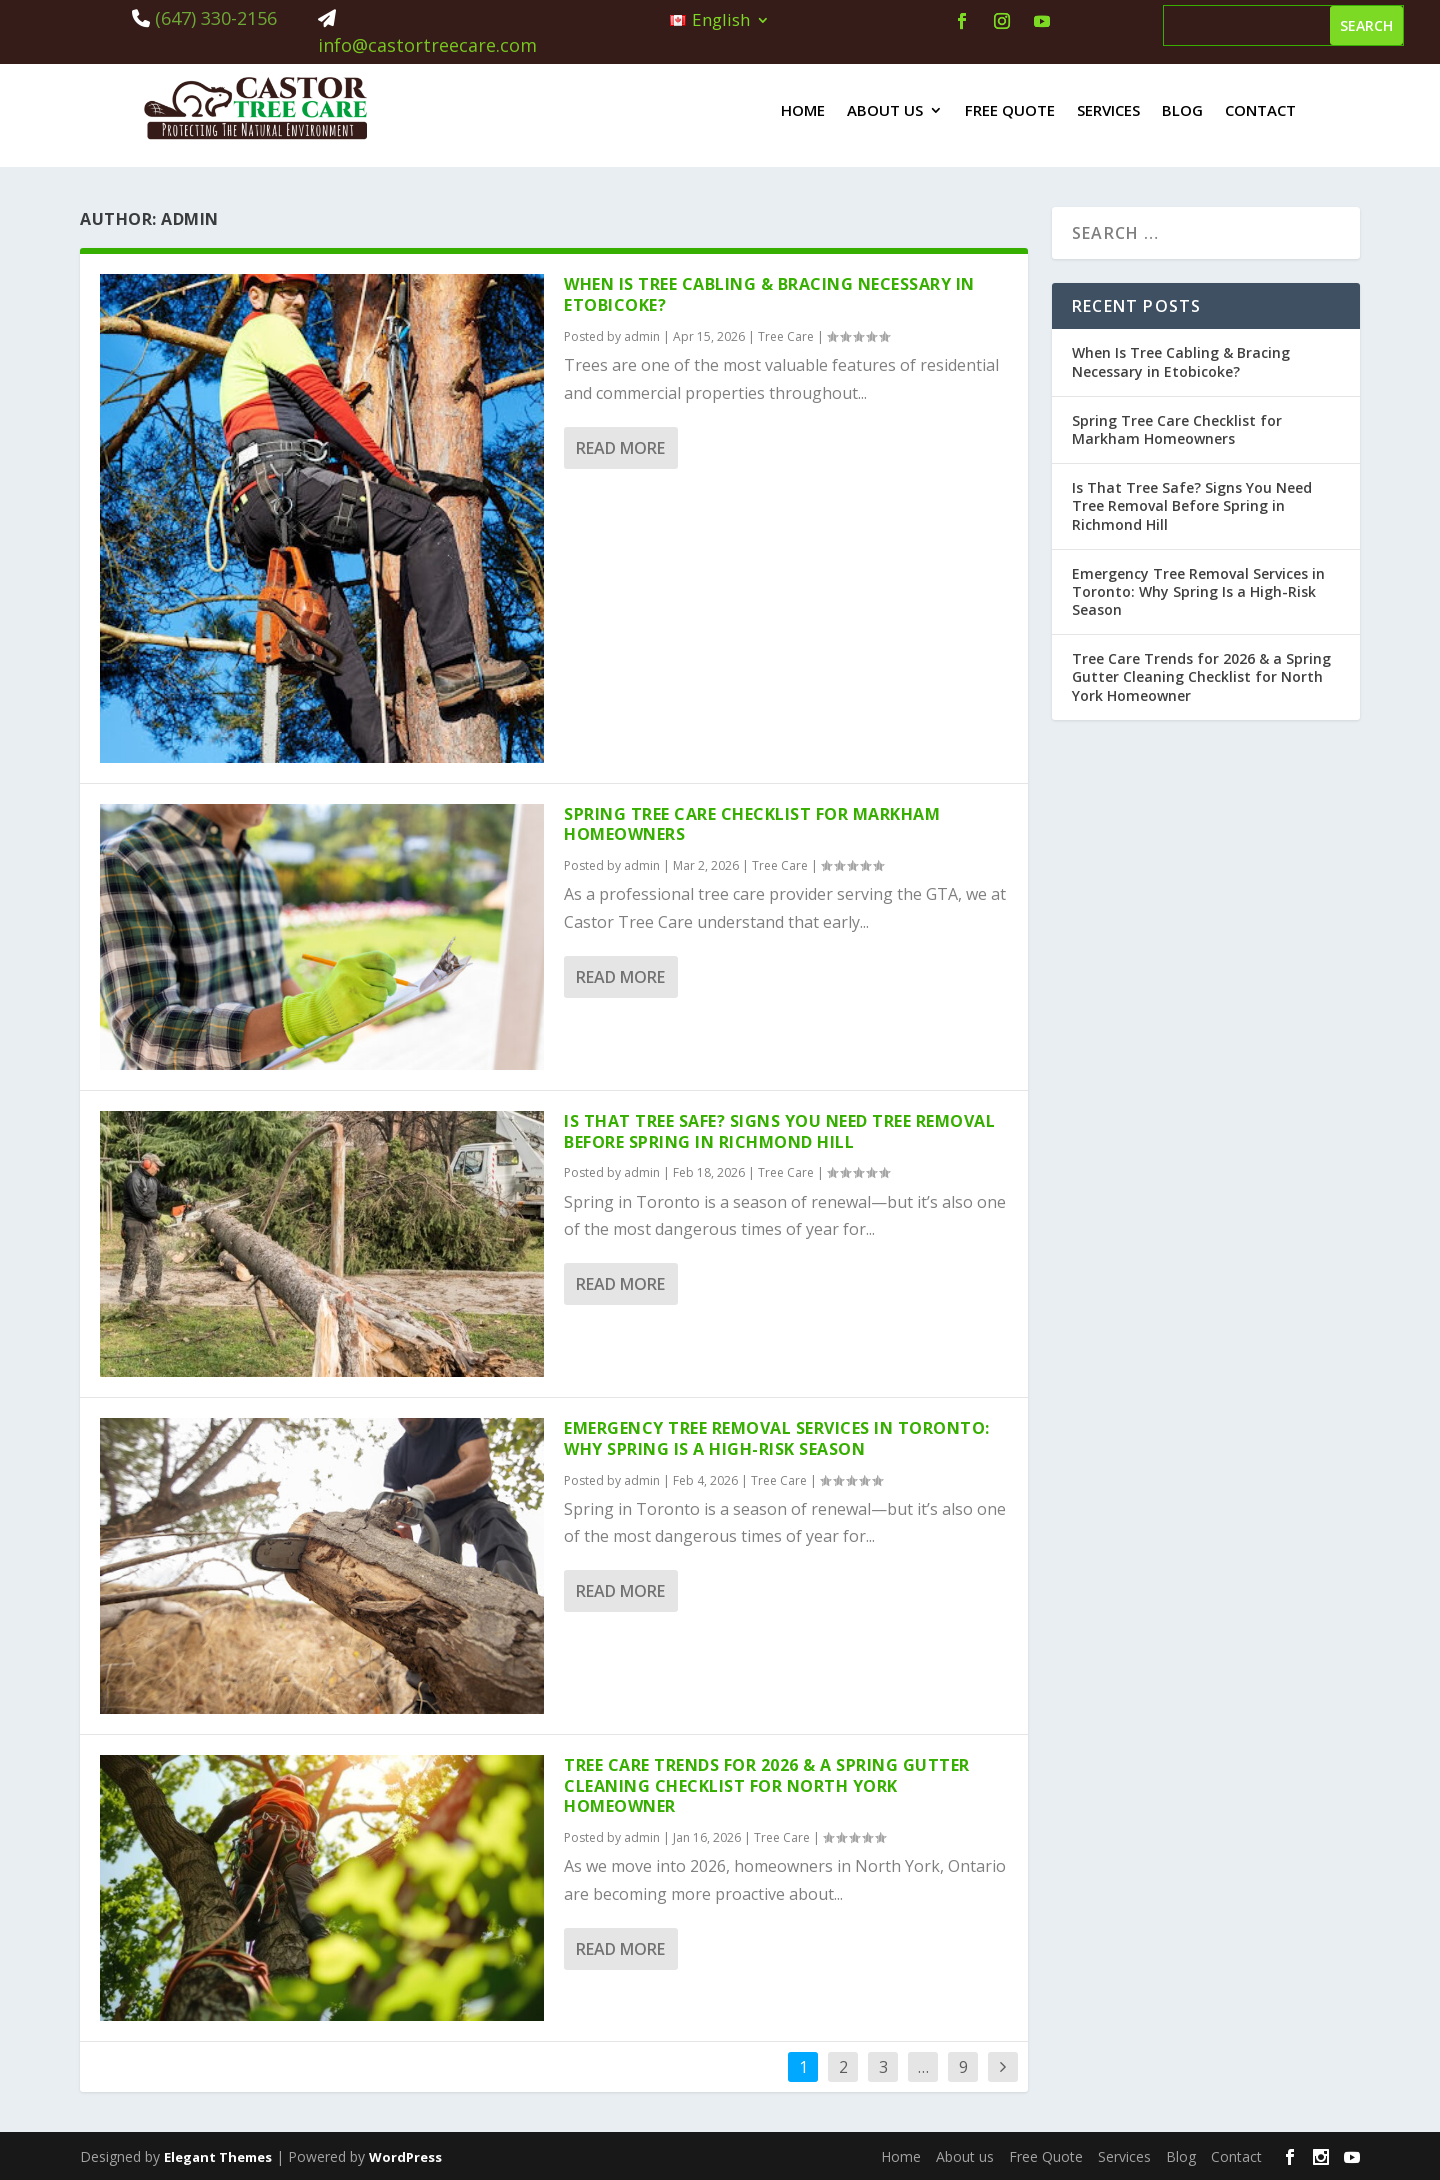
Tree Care (786, 336)
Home (803, 110)
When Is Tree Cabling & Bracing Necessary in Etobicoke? (769, 294)
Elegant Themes (218, 2157)
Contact (1260, 110)
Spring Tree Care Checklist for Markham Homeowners (752, 824)
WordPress (405, 2157)
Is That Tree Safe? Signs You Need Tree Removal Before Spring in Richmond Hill (779, 1131)
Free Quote (1010, 110)
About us (885, 110)
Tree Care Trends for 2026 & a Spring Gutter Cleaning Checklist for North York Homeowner (767, 1786)
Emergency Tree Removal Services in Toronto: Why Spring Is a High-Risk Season (777, 1438)
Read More (620, 448)
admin (642, 336)
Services (1108, 110)
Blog (1182, 110)
